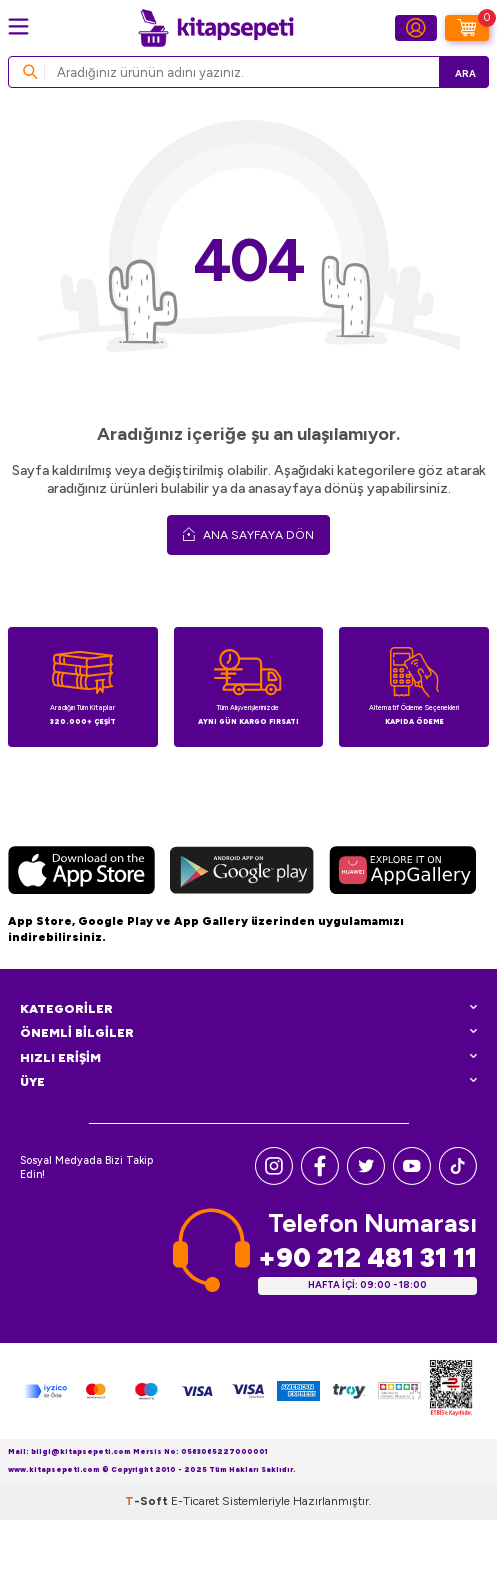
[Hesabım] (416, 28)
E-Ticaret (195, 1501)
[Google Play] (242, 873)
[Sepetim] (467, 28)
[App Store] (81, 873)
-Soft (148, 1501)
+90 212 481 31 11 (367, 1257)
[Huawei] (402, 873)
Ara (465, 73)
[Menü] (18, 26)
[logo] (216, 28)
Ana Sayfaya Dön (248, 534)
